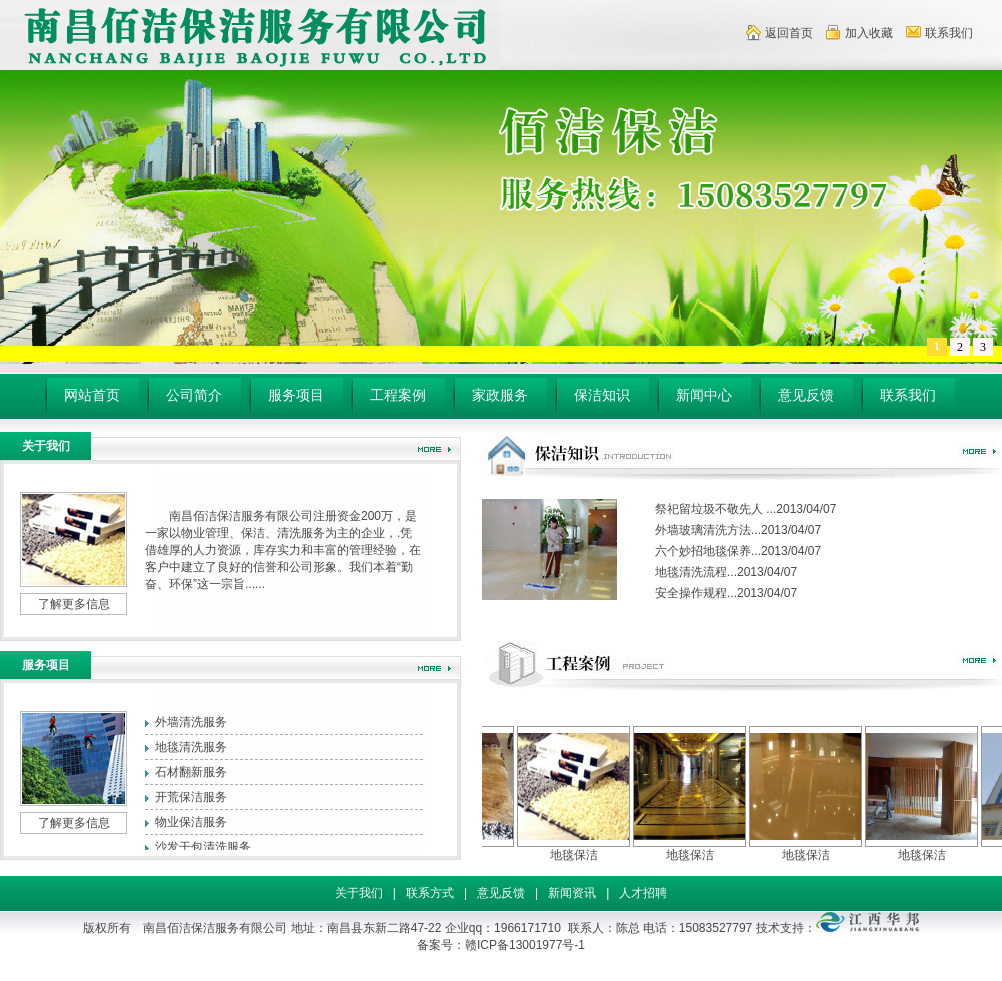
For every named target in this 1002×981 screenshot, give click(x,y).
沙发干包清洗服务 (203, 847)
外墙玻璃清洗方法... (708, 530)
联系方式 (430, 893)
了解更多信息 (74, 604)
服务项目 (296, 395)
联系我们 (949, 33)
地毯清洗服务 (191, 747)
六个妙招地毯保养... (708, 551)
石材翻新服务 (191, 772)
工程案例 (398, 395)
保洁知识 (602, 395)
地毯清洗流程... (696, 572)
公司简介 (194, 395)
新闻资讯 (572, 893)
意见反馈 (806, 395)
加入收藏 (869, 33)
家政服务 (500, 395)
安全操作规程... (696, 593)
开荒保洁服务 (191, 797)
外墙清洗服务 (191, 722)
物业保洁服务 (191, 822)
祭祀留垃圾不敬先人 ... (715, 509)
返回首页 (789, 33)
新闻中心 (704, 395)
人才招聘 (643, 893)
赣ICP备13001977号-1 (525, 945)
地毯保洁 (581, 855)
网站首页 (92, 395)
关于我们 (359, 893)
